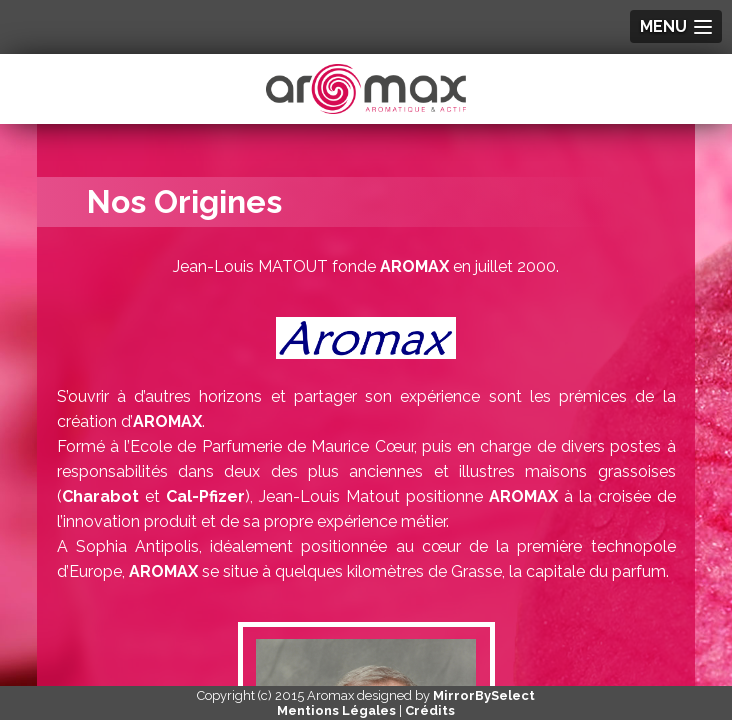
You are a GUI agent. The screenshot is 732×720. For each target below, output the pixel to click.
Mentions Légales (336, 710)
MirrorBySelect (484, 695)
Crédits (430, 710)
